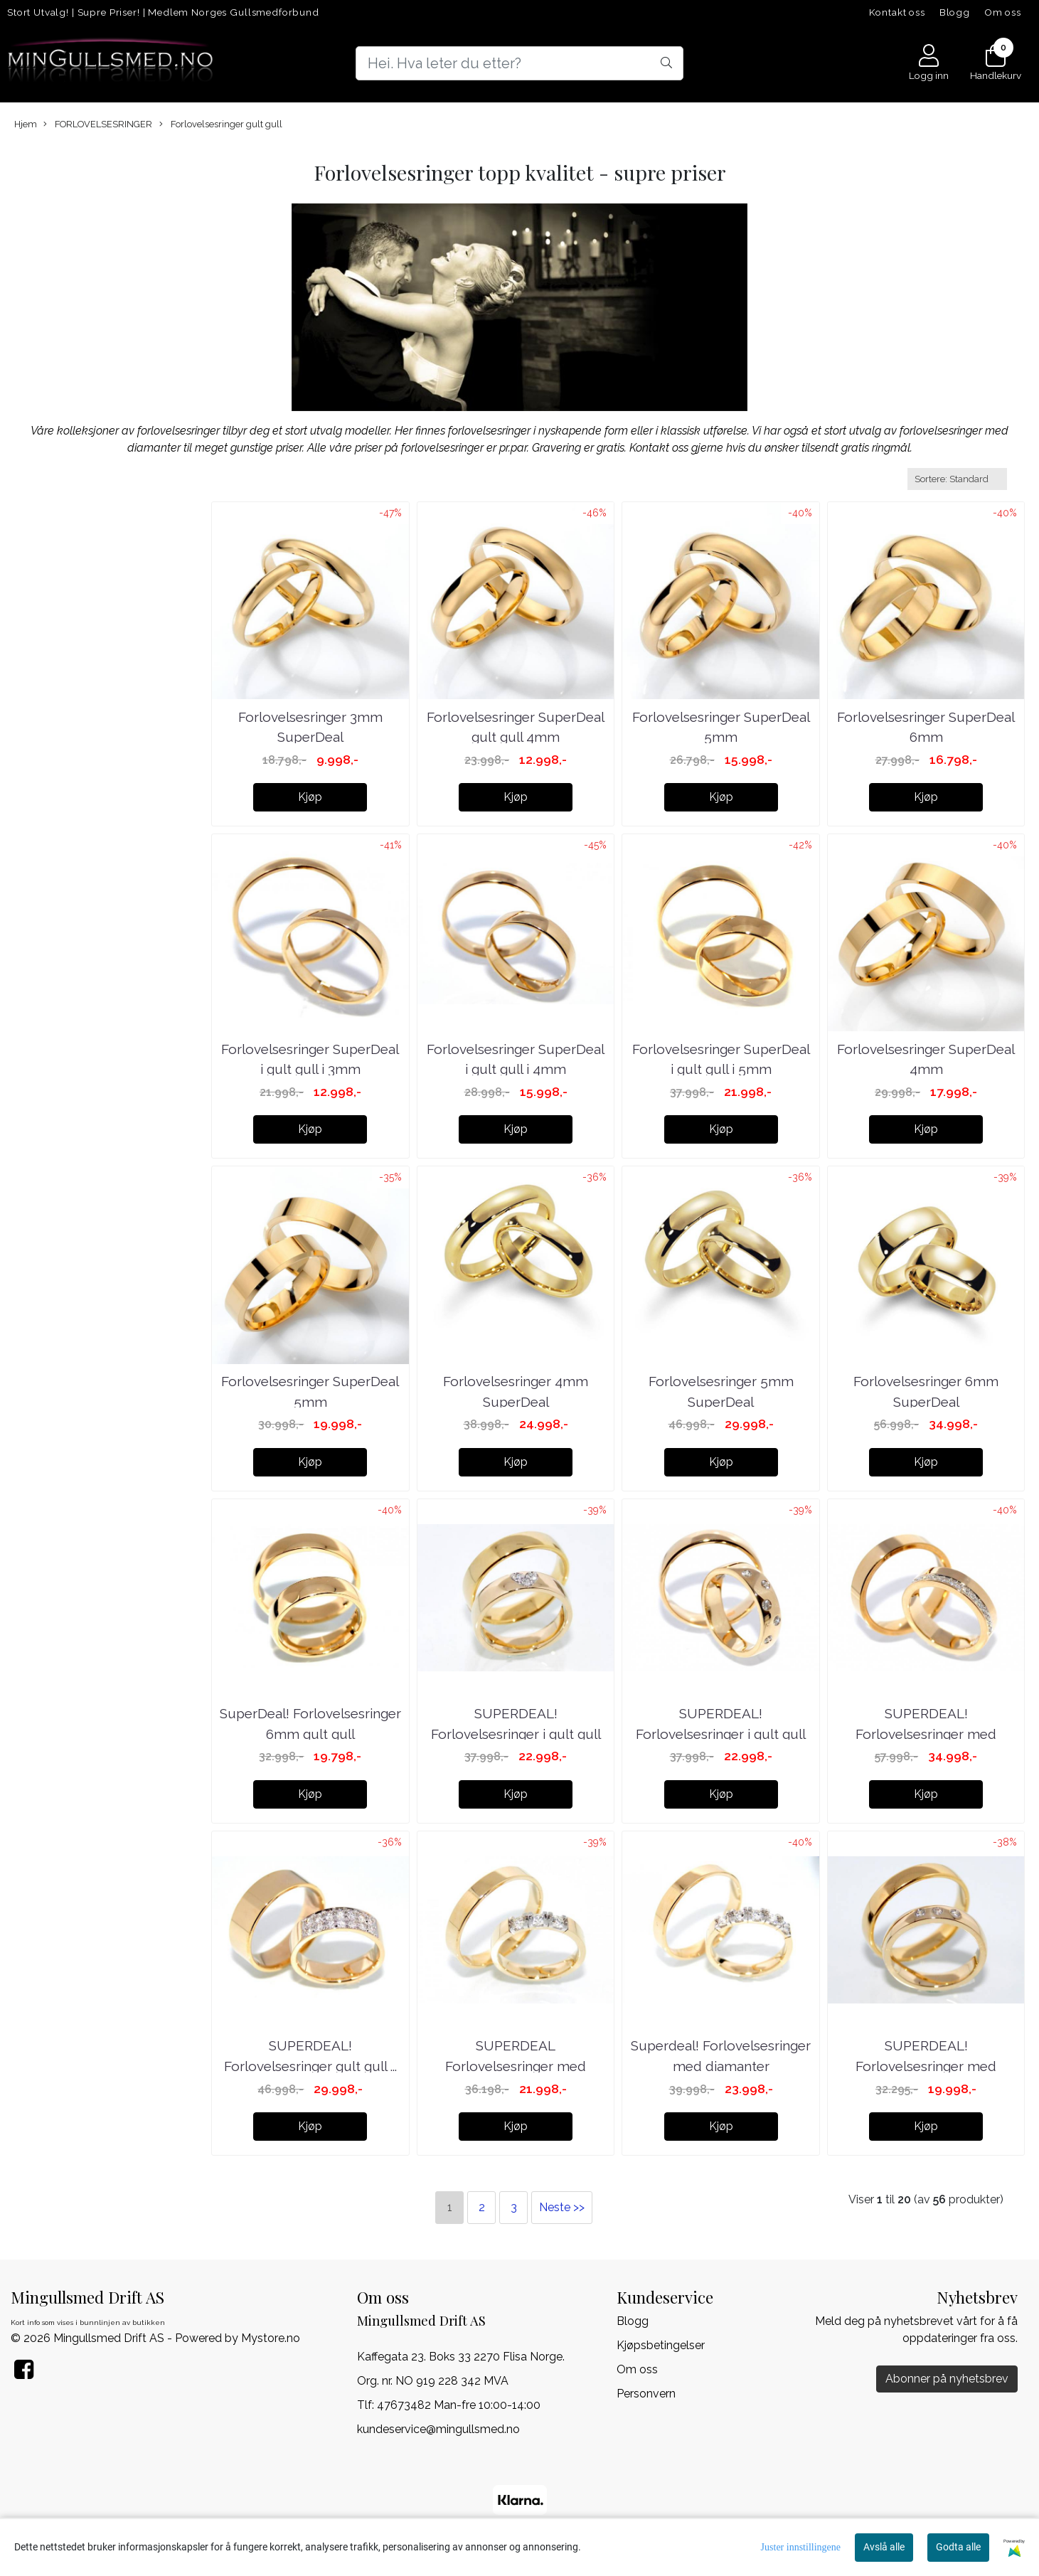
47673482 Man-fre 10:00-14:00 (458, 2405)
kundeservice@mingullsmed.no (438, 2429)
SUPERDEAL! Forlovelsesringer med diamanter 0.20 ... (926, 1733)
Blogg (954, 12)
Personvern (646, 2393)
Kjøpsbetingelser (661, 2345)
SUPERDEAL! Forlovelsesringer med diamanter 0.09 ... (926, 2066)
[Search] (519, 63)
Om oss (1002, 12)
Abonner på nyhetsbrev (946, 2378)
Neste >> (562, 2207)
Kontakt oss (897, 12)
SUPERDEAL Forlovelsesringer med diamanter (515, 2066)
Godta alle (958, 2547)
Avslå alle (884, 2547)
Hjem (25, 124)
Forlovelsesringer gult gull (220, 124)
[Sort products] (957, 479)
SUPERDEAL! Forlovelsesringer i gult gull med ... (516, 1733)
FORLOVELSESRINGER (97, 124)
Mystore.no (270, 2338)
